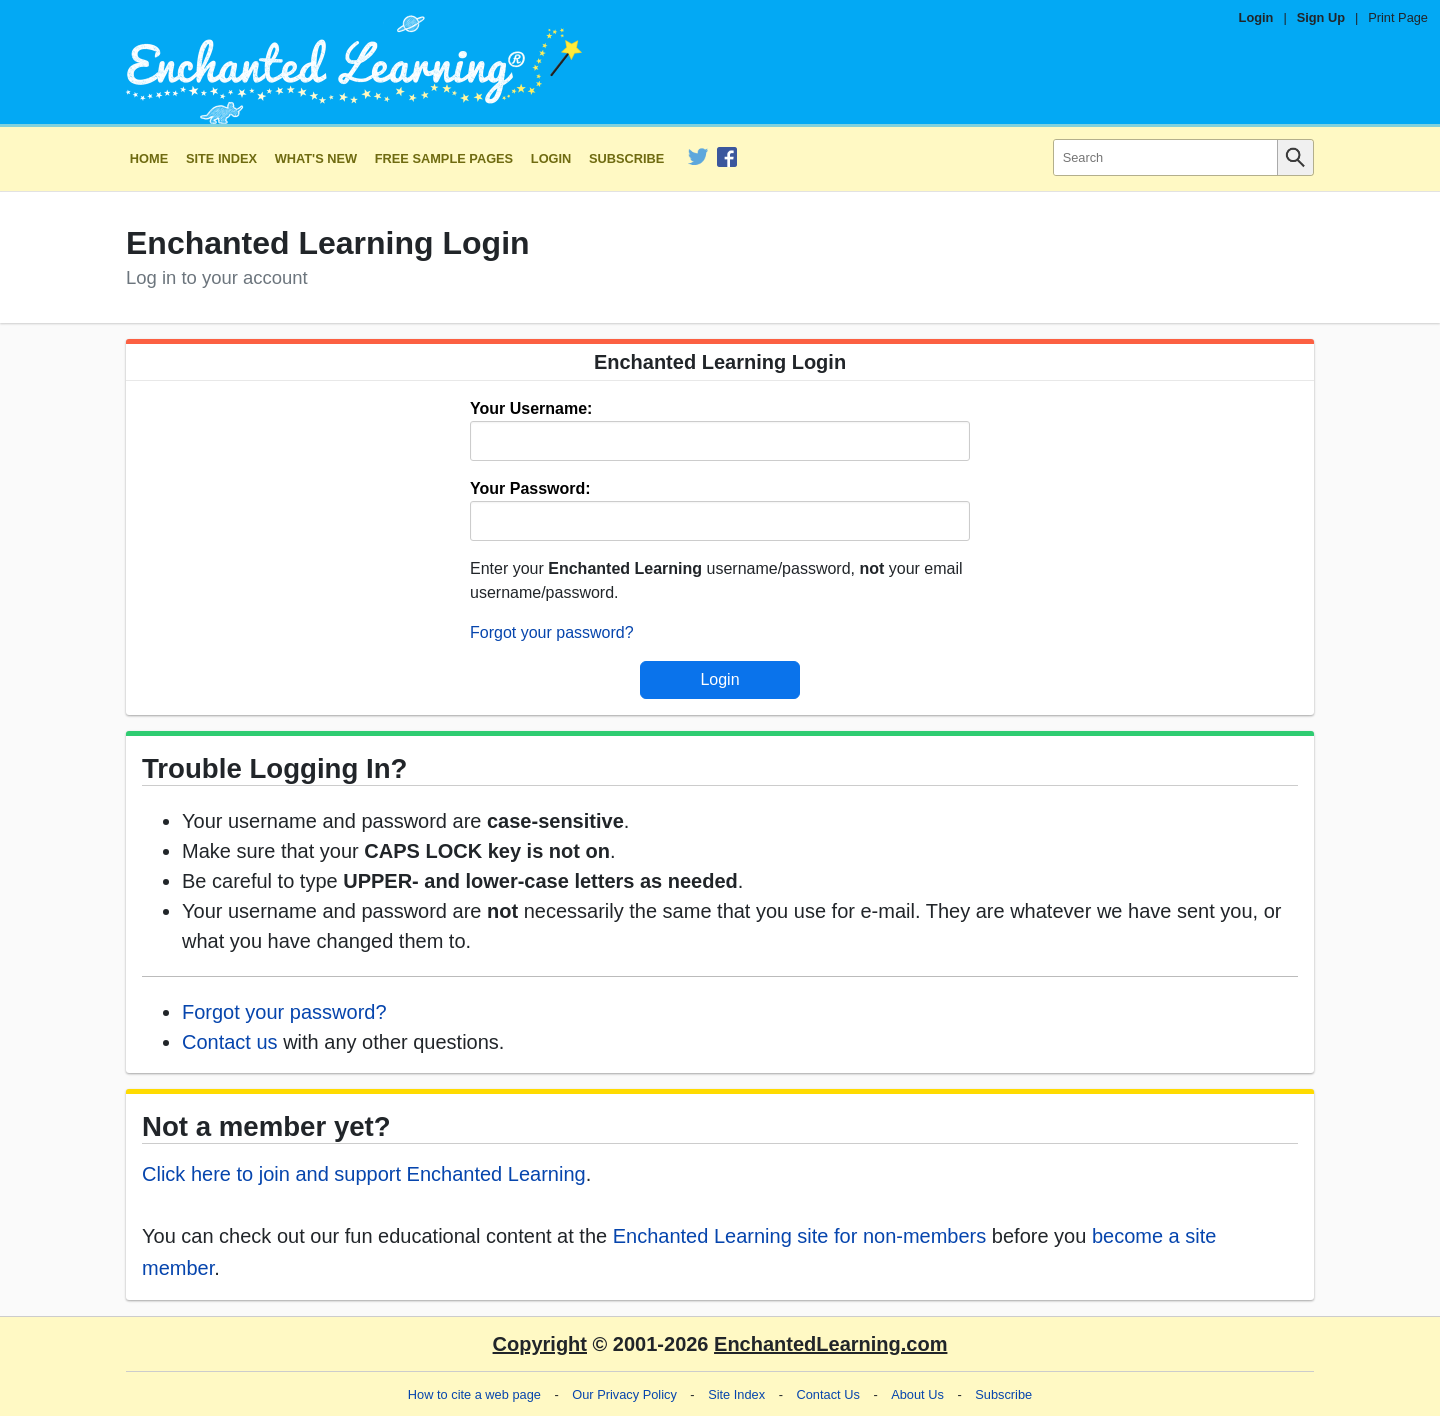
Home (149, 158)
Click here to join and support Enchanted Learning (364, 1174)
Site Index (221, 158)
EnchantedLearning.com (830, 1344)
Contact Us (828, 1394)
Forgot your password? (552, 632)
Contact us (230, 1042)
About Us (917, 1394)
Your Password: (530, 488)
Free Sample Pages (444, 158)
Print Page (1398, 17)
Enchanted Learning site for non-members (800, 1236)
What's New (316, 158)
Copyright (540, 1344)
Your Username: (531, 408)
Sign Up (1321, 17)
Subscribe (626, 158)
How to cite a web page (474, 1394)
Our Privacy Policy (624, 1394)
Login (1256, 17)
